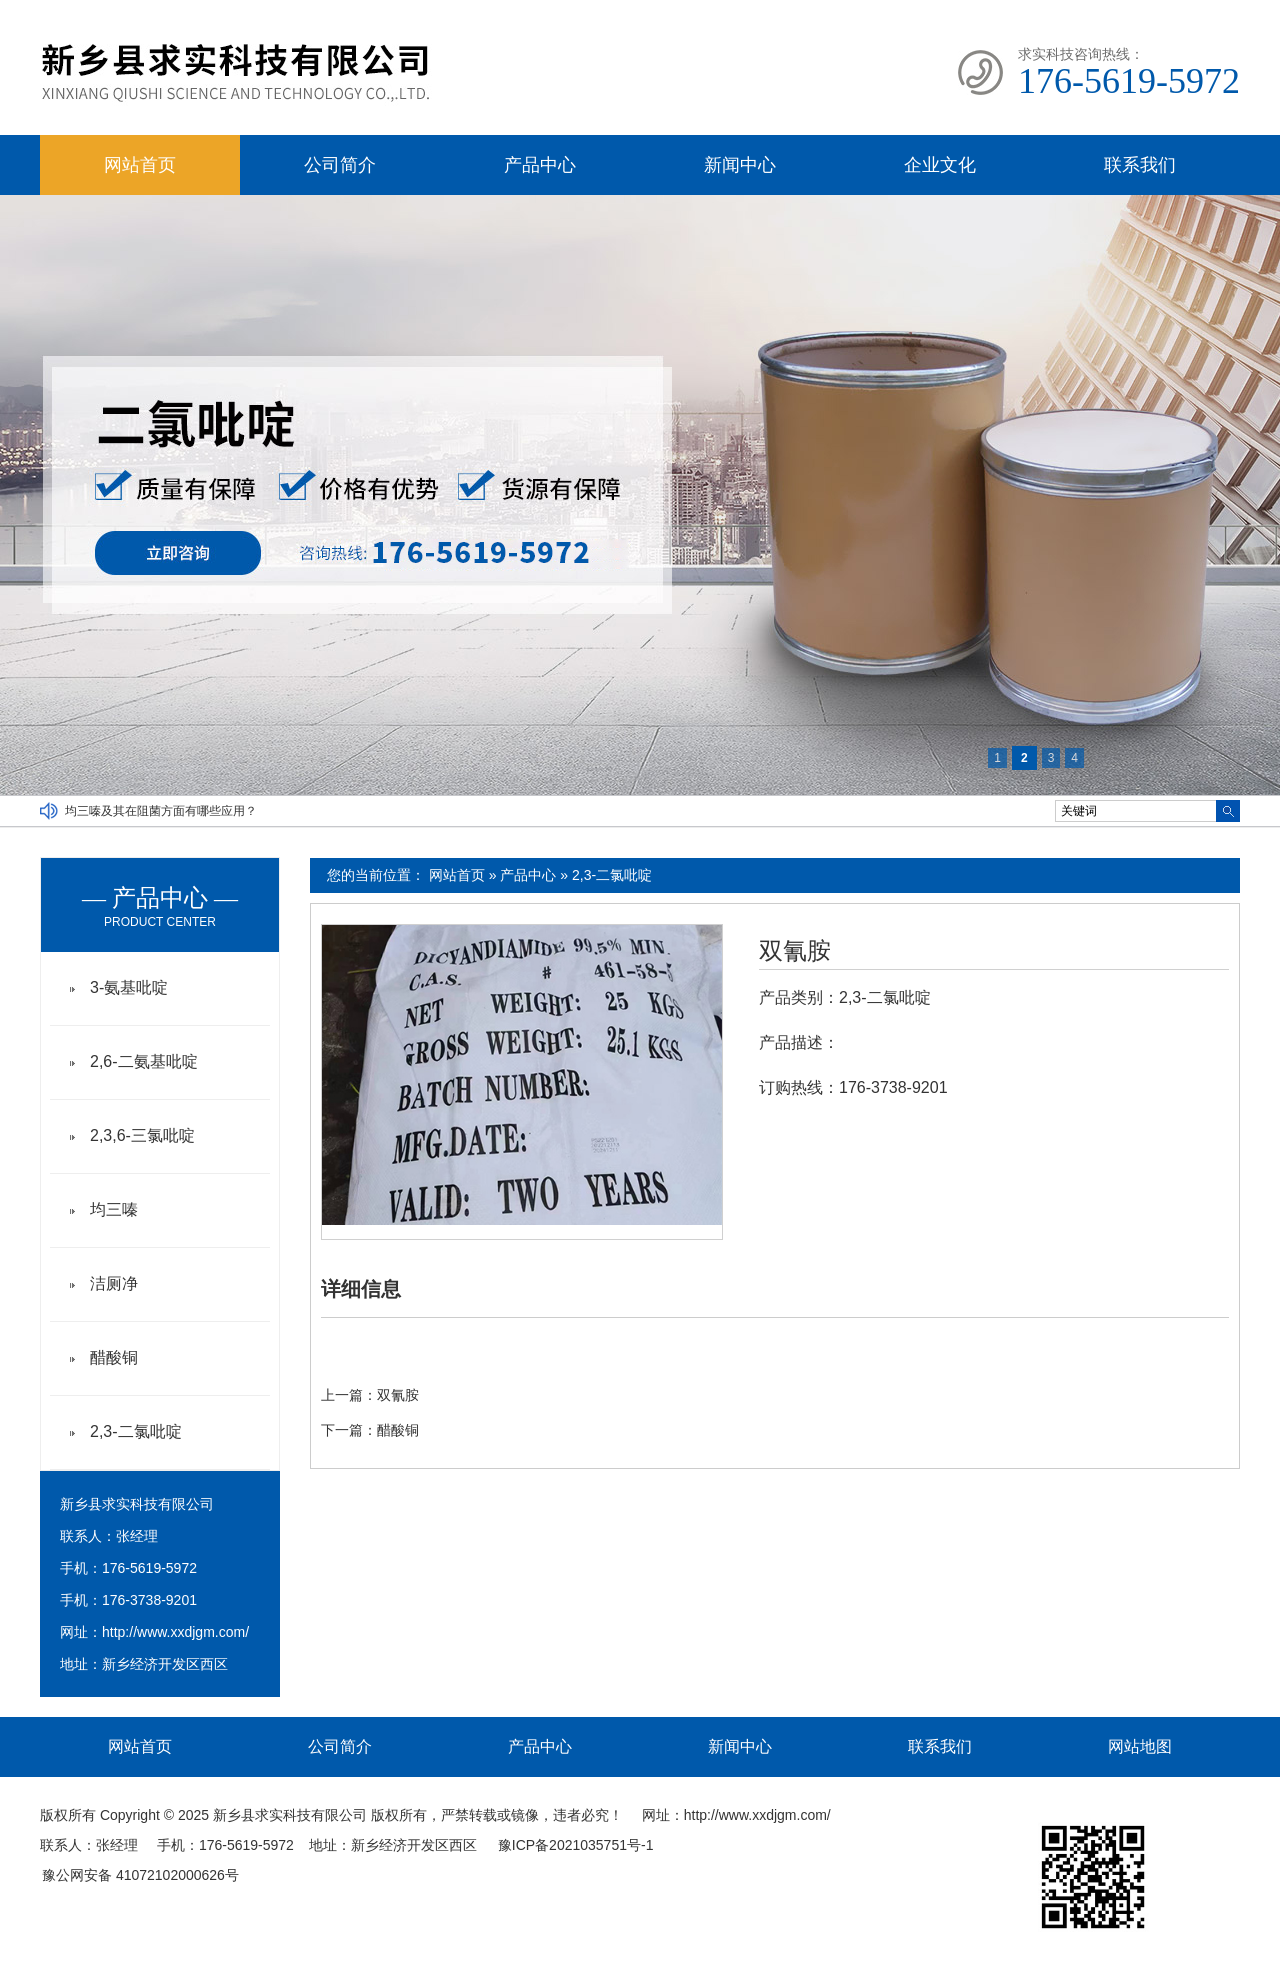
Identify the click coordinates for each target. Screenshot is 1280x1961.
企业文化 (940, 165)
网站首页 (140, 165)
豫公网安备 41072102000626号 (140, 1875)
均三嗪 (114, 1209)
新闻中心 (740, 165)
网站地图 (1140, 1746)
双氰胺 (795, 951)
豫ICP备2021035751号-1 (576, 1845)
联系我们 (1140, 165)
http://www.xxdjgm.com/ (175, 1632)
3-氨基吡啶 (129, 987)
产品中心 (540, 165)
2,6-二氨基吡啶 (144, 1061)
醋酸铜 (398, 1430)
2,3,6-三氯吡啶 (142, 1135)
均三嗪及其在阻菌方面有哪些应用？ (161, 811)
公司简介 (340, 165)
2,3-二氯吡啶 (612, 875)
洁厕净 (114, 1283)
